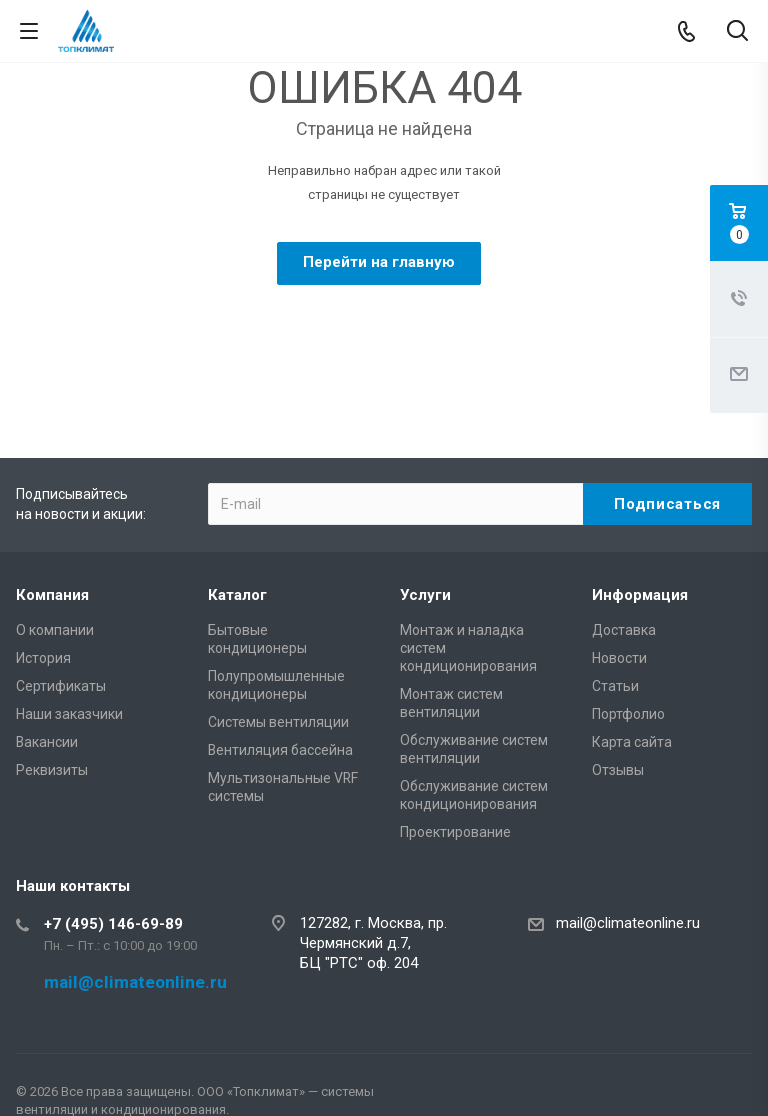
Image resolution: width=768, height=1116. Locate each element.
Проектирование (455, 832)
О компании (55, 630)
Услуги (425, 595)
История (43, 658)
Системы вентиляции (278, 722)
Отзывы (618, 770)
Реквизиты (52, 770)
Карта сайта (632, 742)
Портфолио (628, 714)
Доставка (624, 630)
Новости (619, 658)
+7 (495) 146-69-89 (113, 924)
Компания (52, 595)
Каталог (237, 595)
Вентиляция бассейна (280, 750)
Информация (640, 595)
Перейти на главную (379, 262)
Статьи (615, 686)
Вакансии (47, 742)
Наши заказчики (69, 714)
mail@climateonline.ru (628, 923)
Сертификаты (61, 686)
